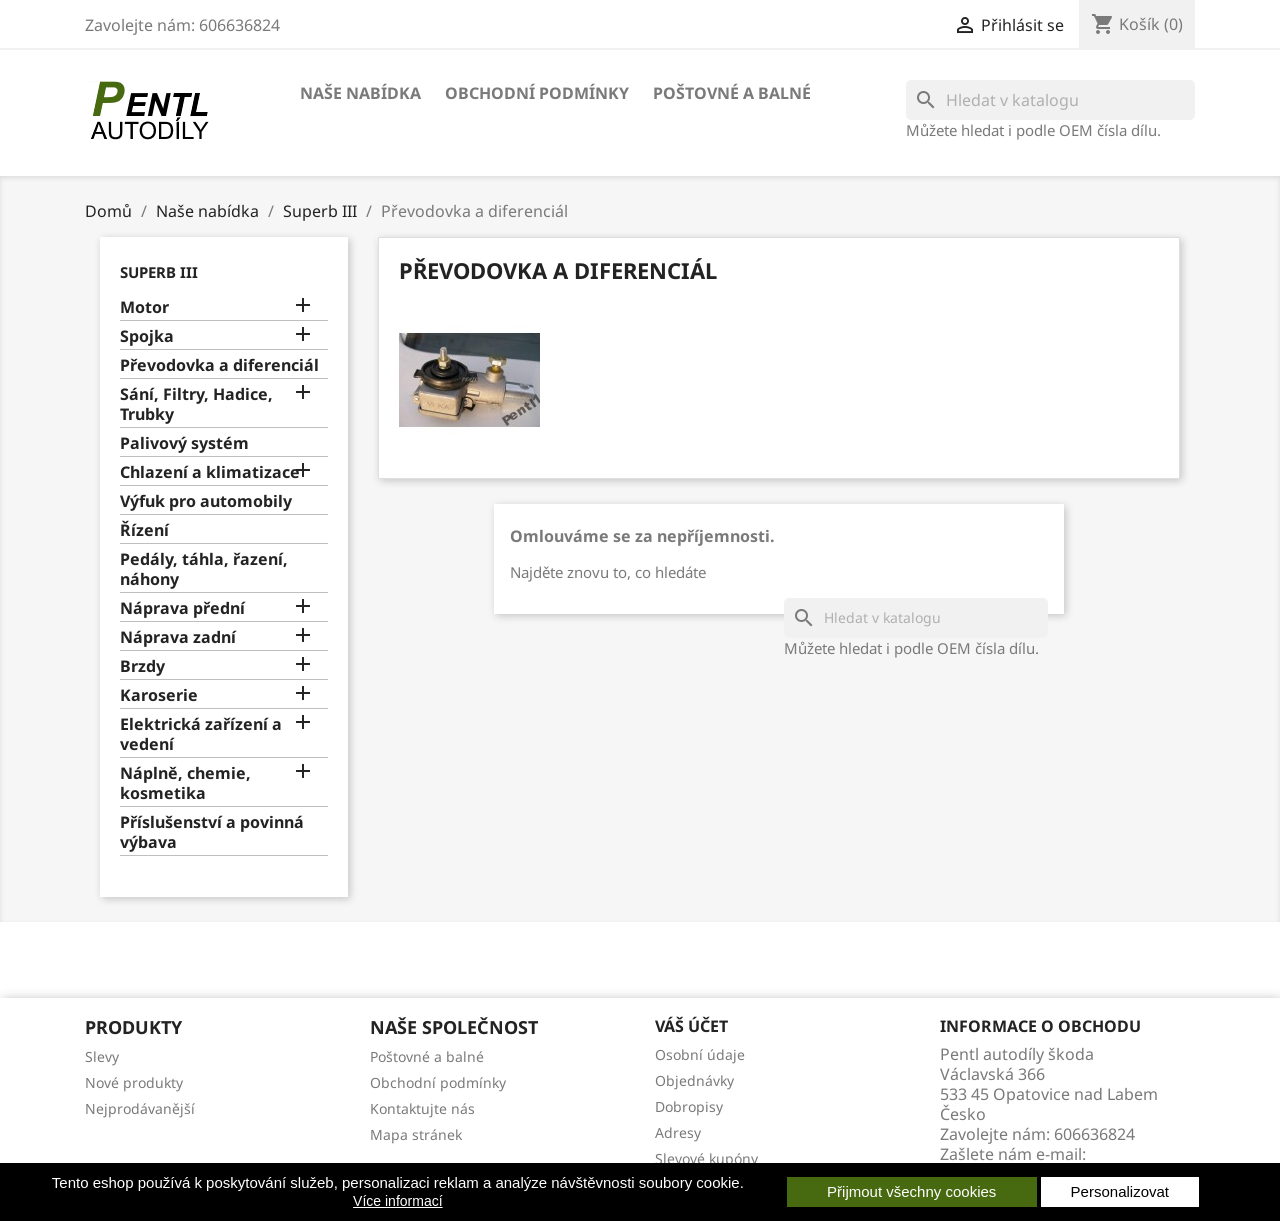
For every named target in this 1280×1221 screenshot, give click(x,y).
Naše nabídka (360, 93)
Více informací (397, 1201)
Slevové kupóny (706, 1158)
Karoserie (159, 695)
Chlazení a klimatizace (210, 472)
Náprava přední (182, 608)
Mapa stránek (416, 1134)
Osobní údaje (700, 1054)
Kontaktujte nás (422, 1108)
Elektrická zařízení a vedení (201, 734)
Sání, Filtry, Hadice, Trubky (196, 404)
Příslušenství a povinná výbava (212, 832)
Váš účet (691, 1026)
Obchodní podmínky (537, 93)
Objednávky (694, 1080)
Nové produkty (134, 1082)
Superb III (159, 272)
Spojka (147, 336)
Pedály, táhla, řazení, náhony (204, 569)
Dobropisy (689, 1106)
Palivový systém (184, 443)
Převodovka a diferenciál (219, 365)
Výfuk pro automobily (206, 501)
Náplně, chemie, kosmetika (185, 783)
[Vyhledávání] (1050, 100)
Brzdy (142, 666)
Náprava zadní (178, 637)
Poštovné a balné (732, 93)
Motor (144, 307)
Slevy (102, 1056)
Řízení (144, 530)
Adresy (678, 1132)
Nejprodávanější (140, 1108)
